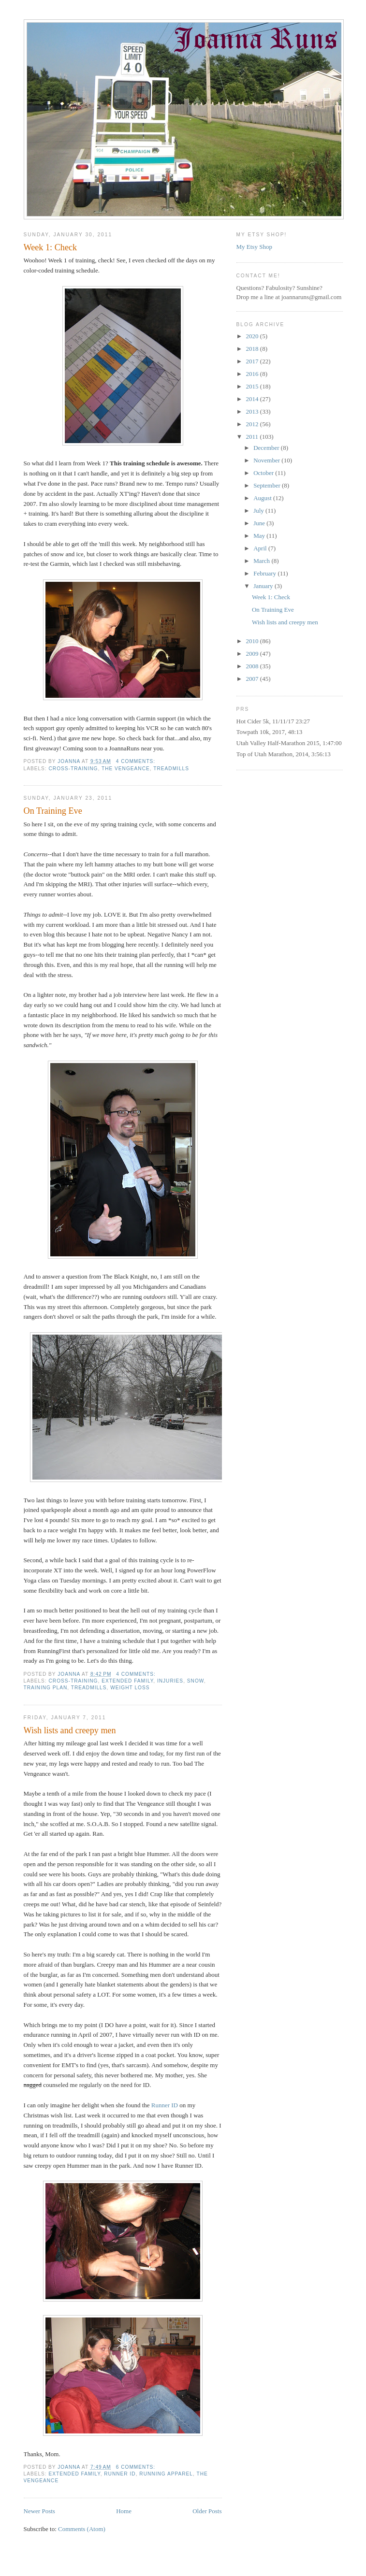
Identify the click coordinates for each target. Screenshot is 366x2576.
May (259, 535)
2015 (253, 386)
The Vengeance (126, 768)
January (264, 586)
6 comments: (136, 2467)
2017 (253, 361)
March (262, 560)
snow (195, 1681)
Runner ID (164, 2105)
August (263, 498)
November (267, 460)
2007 (253, 678)
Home (124, 2511)
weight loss (129, 1687)
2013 (253, 411)
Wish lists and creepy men (70, 1730)
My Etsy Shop (254, 246)
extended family (127, 1681)
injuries (170, 1681)
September (267, 485)
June (259, 523)
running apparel (166, 2473)
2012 (253, 424)
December (267, 447)
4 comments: (136, 761)
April (260, 548)
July (259, 510)
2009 (253, 653)
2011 (253, 436)
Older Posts (206, 2511)
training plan (46, 1687)
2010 (253, 641)
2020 (253, 336)
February (265, 573)
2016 (253, 373)
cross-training (73, 768)
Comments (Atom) (81, 2529)
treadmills (171, 768)
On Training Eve (53, 811)
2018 (253, 348)
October (264, 472)
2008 (253, 666)
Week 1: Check (50, 247)
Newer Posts (39, 2511)
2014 (253, 399)
